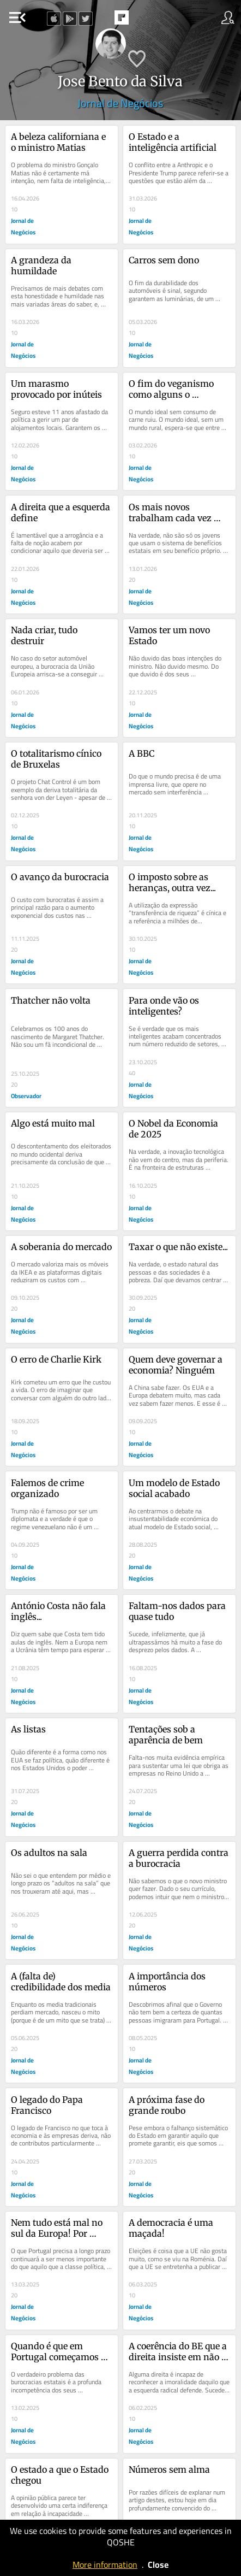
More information (105, 2564)
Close (158, 2564)
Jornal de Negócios (120, 103)
